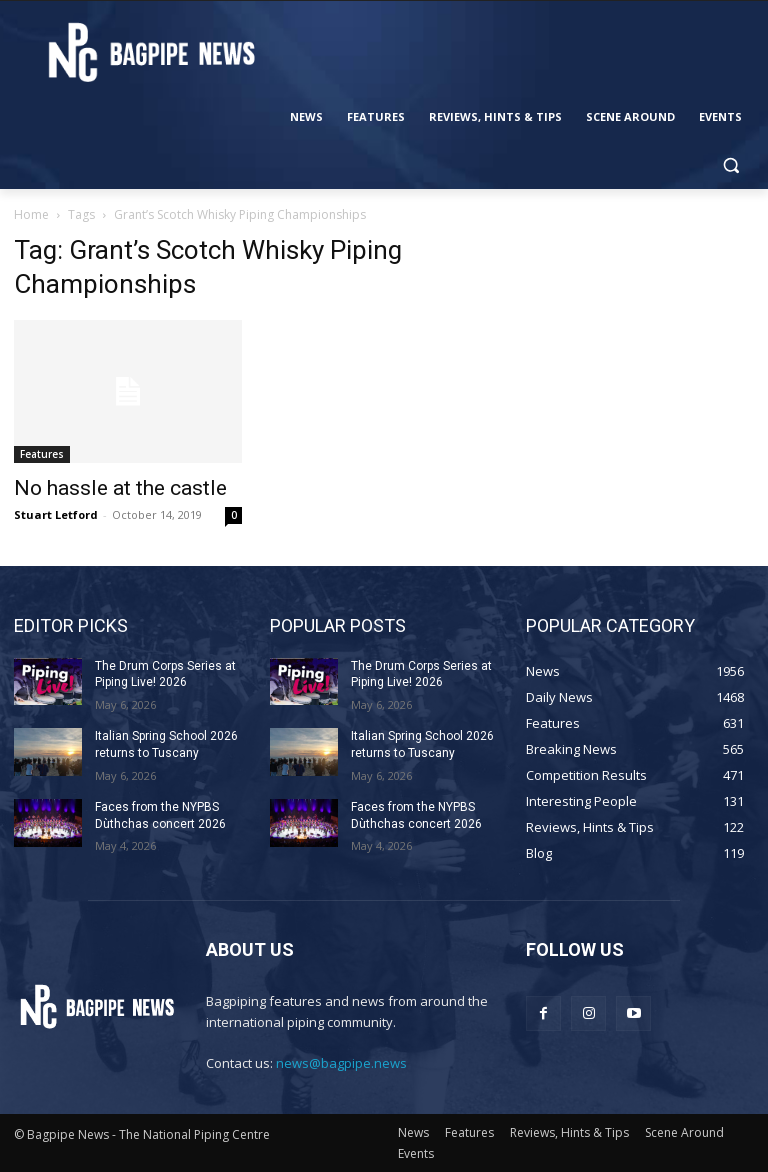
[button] (730, 165)
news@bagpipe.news (341, 1063)
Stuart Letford (56, 514)
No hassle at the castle (120, 488)
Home (31, 214)
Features (42, 454)
